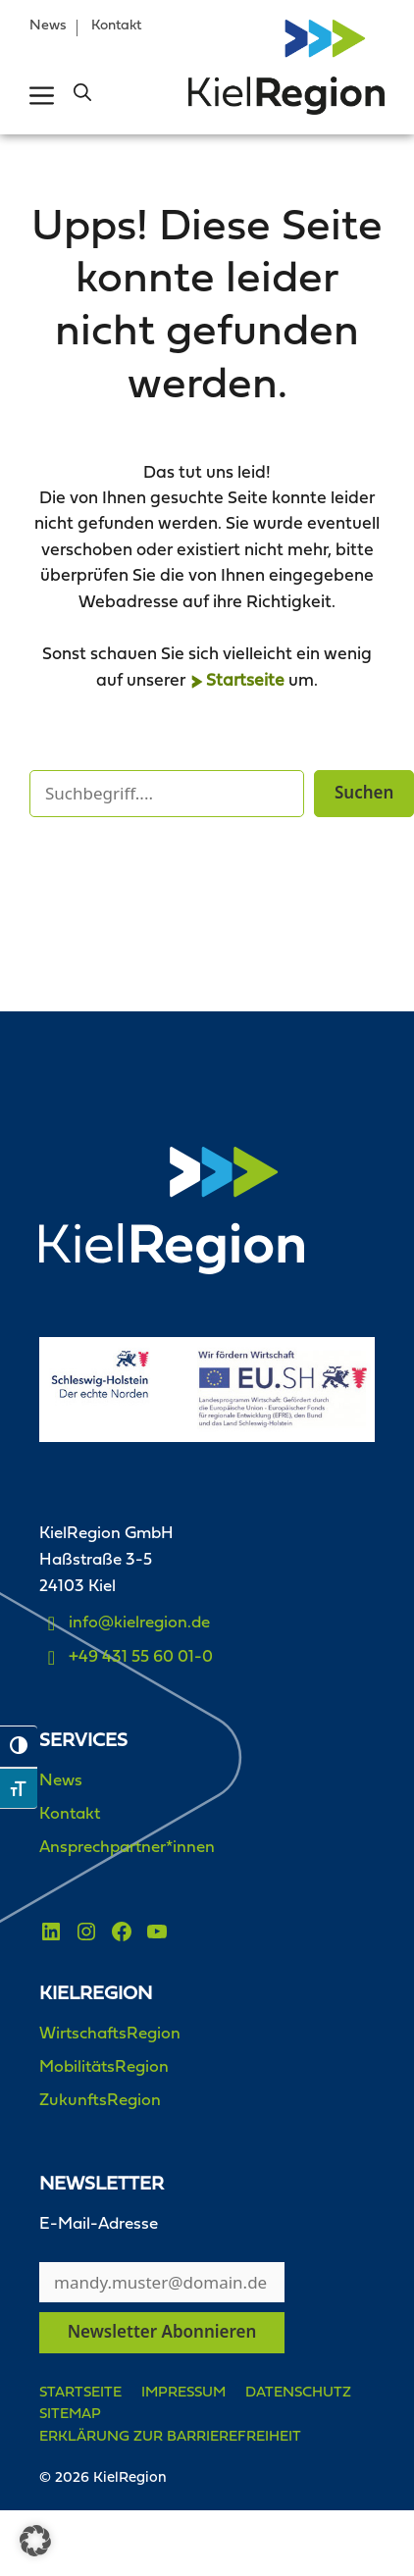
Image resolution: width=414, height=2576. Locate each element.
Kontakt (116, 26)
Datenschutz (298, 2393)
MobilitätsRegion (104, 2067)
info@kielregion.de (139, 1623)
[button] (82, 95)
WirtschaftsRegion (110, 2034)
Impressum (183, 2393)
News (48, 26)
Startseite (245, 681)
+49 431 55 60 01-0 (141, 1657)
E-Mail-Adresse (98, 2224)
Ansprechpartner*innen (127, 1847)
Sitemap (70, 2414)
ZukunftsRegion (100, 2100)
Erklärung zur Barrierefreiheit (170, 2437)
